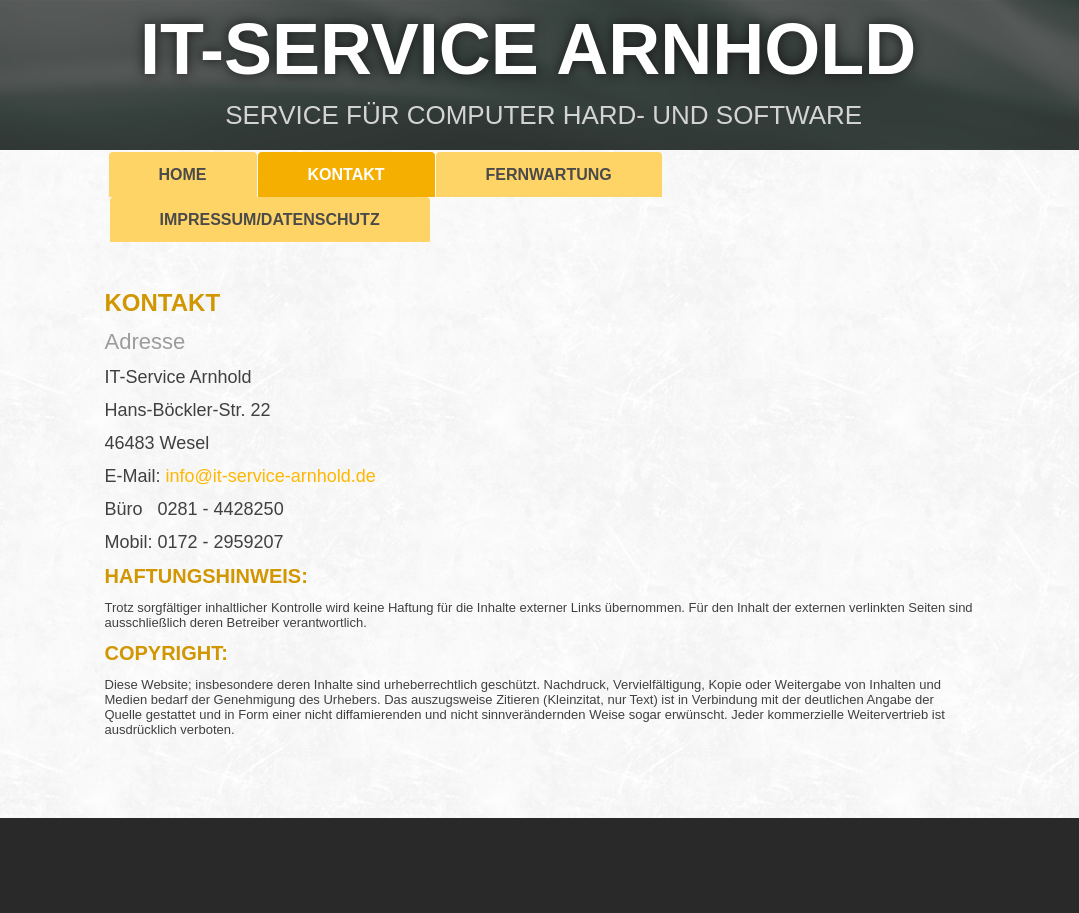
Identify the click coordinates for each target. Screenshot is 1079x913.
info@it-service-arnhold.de (271, 476)
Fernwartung (549, 174)
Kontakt (346, 174)
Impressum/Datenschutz (270, 219)
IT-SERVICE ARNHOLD (528, 49)
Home (183, 174)
